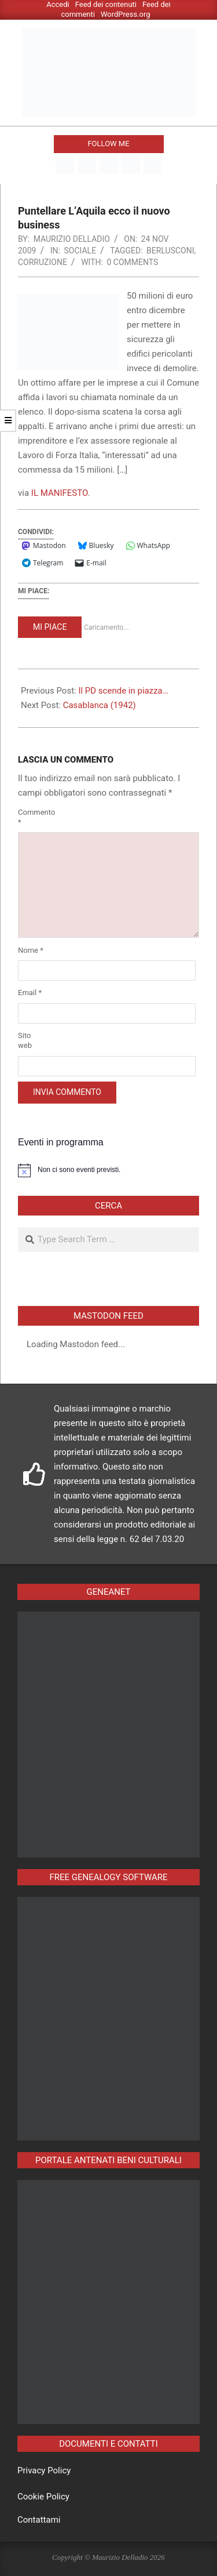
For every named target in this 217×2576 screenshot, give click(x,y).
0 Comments (132, 262)
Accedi (57, 4)
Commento (31, 817)
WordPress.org (125, 14)
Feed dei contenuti (106, 4)
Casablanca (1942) (99, 705)
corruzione (42, 262)
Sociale (80, 250)
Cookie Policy (43, 2496)
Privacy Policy (44, 2470)
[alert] (108, 1170)
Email (30, 992)
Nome (30, 950)
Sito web (25, 1040)
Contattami (38, 2520)
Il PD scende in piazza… (123, 690)
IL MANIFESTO (59, 493)
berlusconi (170, 250)
